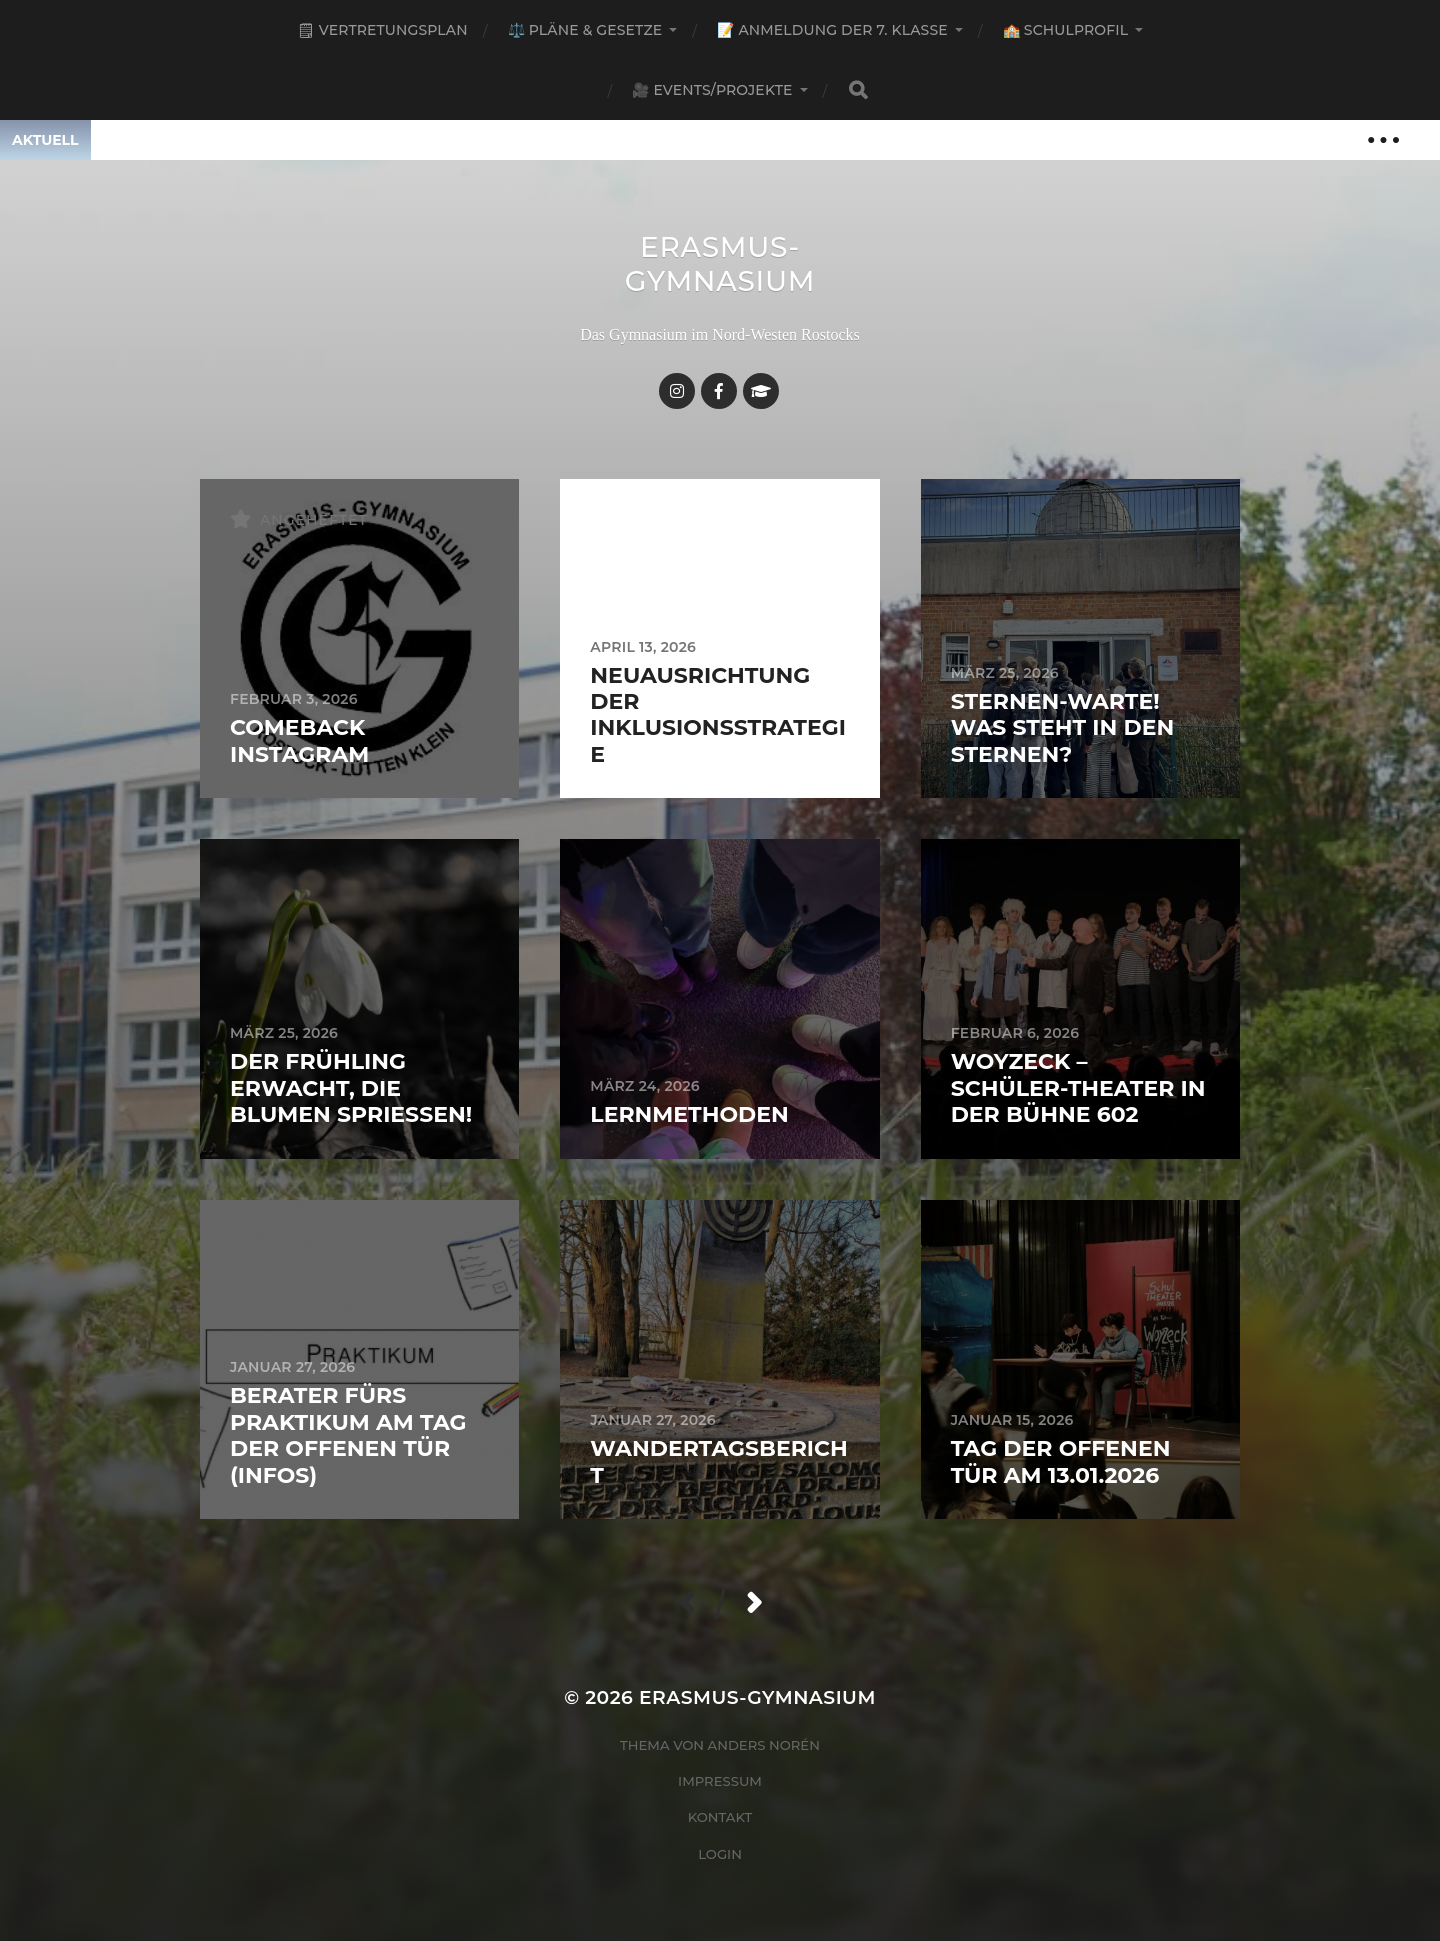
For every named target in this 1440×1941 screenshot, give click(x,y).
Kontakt (720, 1817)
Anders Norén (764, 1745)
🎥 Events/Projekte (712, 90)
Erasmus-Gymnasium (720, 264)
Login (720, 1854)
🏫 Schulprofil (1065, 30)
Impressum (720, 1781)
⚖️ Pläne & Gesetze (585, 30)
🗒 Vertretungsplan (382, 30)
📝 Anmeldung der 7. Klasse (832, 30)
